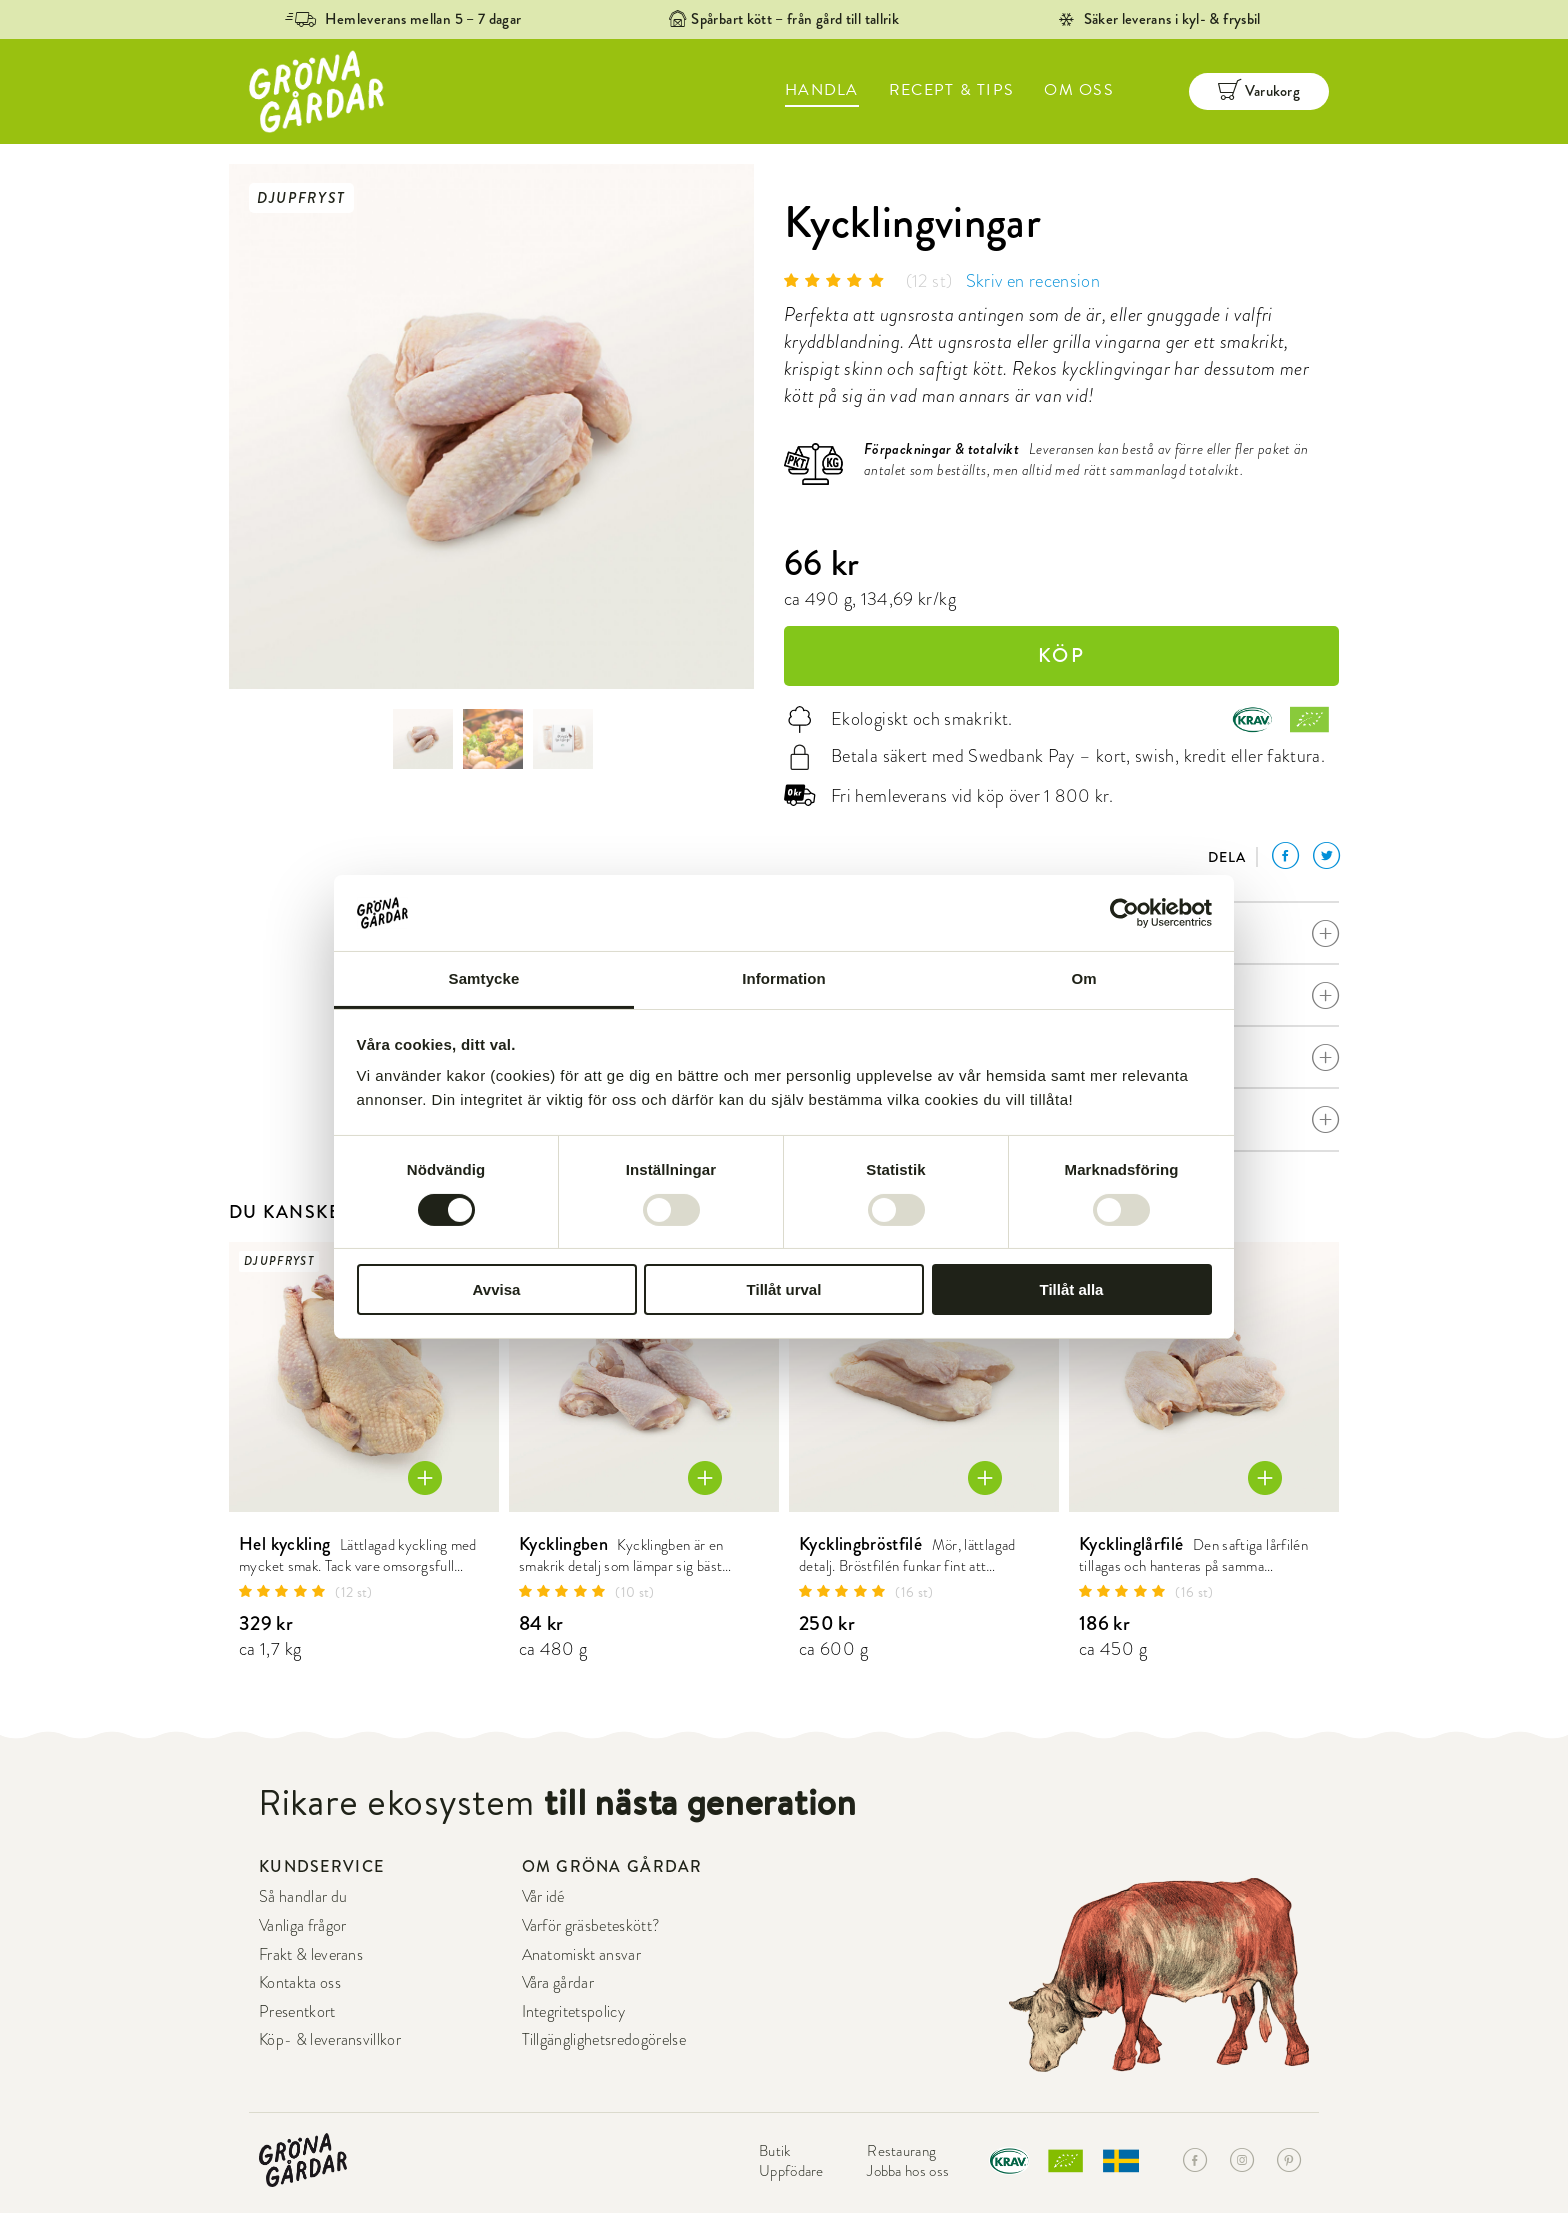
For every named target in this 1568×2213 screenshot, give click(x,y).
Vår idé (543, 1897)
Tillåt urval (784, 1289)
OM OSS (1079, 90)
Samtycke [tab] (484, 978)
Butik (775, 2151)
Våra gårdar (558, 1983)
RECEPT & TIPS (952, 90)
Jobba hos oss (908, 2171)
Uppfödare (791, 2171)
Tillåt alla (1072, 1289)
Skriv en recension (1033, 280)
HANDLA (822, 90)
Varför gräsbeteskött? (591, 1926)
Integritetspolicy (573, 2012)
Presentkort (297, 2012)
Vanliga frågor (302, 1926)
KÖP (1061, 655)
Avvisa (497, 1289)
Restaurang (901, 2151)
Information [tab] (784, 978)
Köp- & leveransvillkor (330, 2040)
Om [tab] (1083, 978)
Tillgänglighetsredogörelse (604, 2040)
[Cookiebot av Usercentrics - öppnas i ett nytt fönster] (1124, 913)
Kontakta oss (300, 1983)
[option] (491, 426)
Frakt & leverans (311, 1955)
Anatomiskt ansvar (581, 1955)
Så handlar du (303, 1897)
